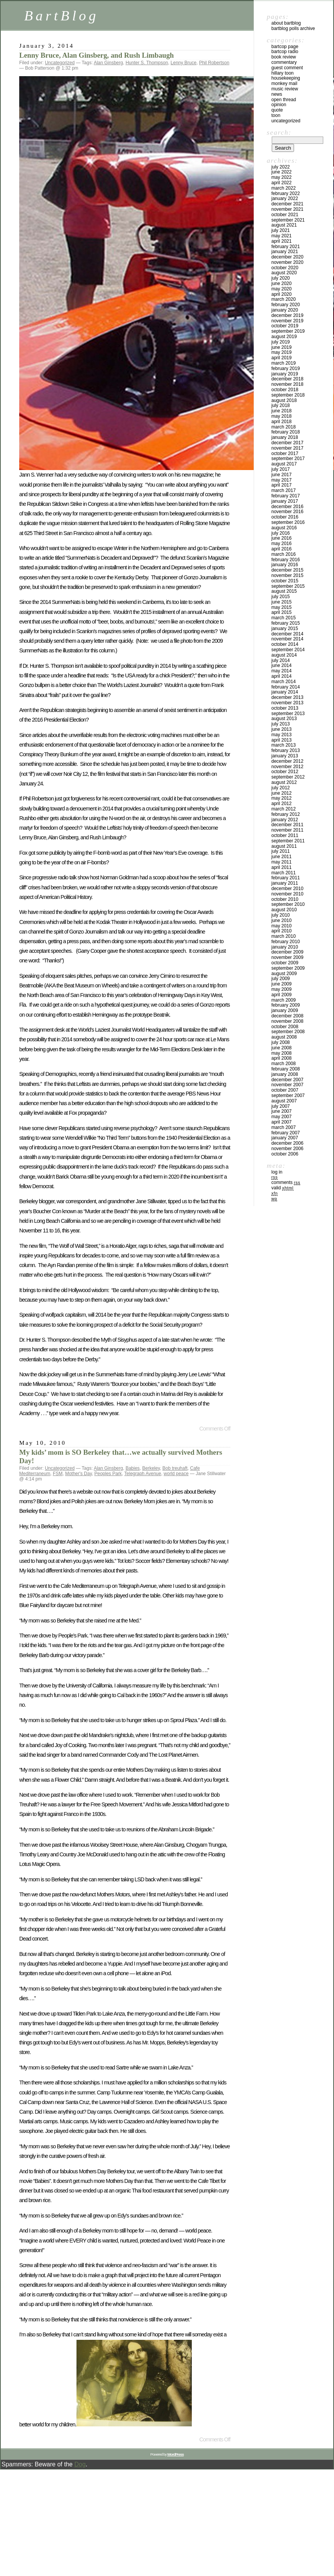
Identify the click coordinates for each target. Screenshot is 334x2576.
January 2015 (284, 628)
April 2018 (281, 421)
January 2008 (284, 1074)
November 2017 (287, 448)
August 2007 (284, 1101)
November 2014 (287, 639)
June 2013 (281, 729)
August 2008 (284, 1037)
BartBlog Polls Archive (293, 28)
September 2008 (288, 1031)
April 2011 (281, 867)
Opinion (278, 104)
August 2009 (284, 973)
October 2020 (284, 267)
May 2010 (281, 926)
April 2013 (281, 740)
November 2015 (287, 575)
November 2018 (287, 384)
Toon (275, 115)
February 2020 (285, 304)
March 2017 (283, 490)
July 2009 (280, 978)
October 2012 (284, 771)
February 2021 (285, 246)
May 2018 (281, 416)
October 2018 (284, 389)
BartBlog (61, 15)
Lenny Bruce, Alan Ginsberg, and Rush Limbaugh (96, 55)
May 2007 (281, 1116)
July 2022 (280, 167)
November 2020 (287, 262)
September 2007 (288, 1095)
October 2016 (284, 517)
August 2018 (284, 400)
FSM (57, 1473)
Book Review (283, 57)
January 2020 (284, 310)
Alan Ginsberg (108, 62)
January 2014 (284, 692)
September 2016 (288, 522)
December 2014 (287, 634)
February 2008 (285, 1069)
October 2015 (284, 581)
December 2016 (287, 506)
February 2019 (285, 368)
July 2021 (280, 230)
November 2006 (287, 1148)
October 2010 (284, 899)
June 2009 (281, 984)
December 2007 (287, 1079)
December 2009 (287, 952)
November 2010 (287, 894)
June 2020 (281, 283)
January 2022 (284, 198)
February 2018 (285, 432)
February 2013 (285, 750)
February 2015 (285, 623)
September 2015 (288, 586)
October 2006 (284, 1154)
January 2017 (284, 501)
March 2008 (283, 1063)
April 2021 (281, 241)
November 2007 (287, 1084)
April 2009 (281, 994)
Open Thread (283, 99)
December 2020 (287, 257)
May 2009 (281, 989)
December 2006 (287, 1143)
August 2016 (284, 527)
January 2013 (284, 756)
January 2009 (284, 1010)
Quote (277, 110)
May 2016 (281, 543)
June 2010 (281, 920)
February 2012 (285, 814)
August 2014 (284, 655)
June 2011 (281, 856)
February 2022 (285, 193)
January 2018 (284, 437)
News (276, 94)
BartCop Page (284, 46)
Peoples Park (107, 1473)
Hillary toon (282, 73)
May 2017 (281, 480)
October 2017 (284, 453)
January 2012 (284, 819)
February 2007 (285, 1132)
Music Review (284, 89)
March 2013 (283, 745)
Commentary (284, 62)
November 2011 (287, 830)
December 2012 (287, 761)
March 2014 (283, 681)
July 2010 (280, 915)
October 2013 (284, 708)
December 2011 (287, 824)
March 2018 (283, 427)
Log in (276, 1172)
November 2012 (287, 766)
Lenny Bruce (183, 62)
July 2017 (280, 469)
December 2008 (287, 1016)
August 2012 (284, 782)
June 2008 (281, 1047)
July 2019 (280, 342)
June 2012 (281, 793)
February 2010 (285, 941)
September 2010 (288, 904)
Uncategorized (60, 62)
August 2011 (284, 846)
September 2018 (288, 395)
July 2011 (280, 851)
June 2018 (281, 410)
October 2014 (284, 644)
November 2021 (287, 209)
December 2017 (287, 442)
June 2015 (281, 602)
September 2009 (288, 968)
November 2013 (287, 702)
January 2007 (284, 1137)
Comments (285, 1182)
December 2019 (287, 315)
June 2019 (281, 347)
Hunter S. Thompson (147, 62)
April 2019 (281, 357)
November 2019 (287, 320)
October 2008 (284, 1026)
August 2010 (284, 909)
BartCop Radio (284, 51)
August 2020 (284, 272)
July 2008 (280, 1042)
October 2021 (284, 214)
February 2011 (285, 877)
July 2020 (280, 278)
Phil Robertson (214, 62)
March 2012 (283, 809)
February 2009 (285, 1005)
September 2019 (288, 331)
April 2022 (281, 182)
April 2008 (281, 1058)
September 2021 (288, 220)
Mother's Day (78, 1473)
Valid (282, 1187)
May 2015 (281, 607)
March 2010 (283, 936)
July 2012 (280, 787)
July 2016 (280, 533)
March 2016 (283, 554)
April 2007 (281, 1122)
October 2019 (284, 325)
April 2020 (281, 294)
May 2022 (281, 177)
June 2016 (281, 538)
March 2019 (283, 363)
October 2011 (284, 835)
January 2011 (284, 883)
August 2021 (284, 225)
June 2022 (281, 172)
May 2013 (281, 734)
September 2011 (288, 841)
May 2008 (281, 1053)
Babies (133, 1468)
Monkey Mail (284, 83)
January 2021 (284, 251)
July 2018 (280, 405)
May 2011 (281, 862)
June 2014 (281, 665)
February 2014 (285, 687)
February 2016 (285, 559)
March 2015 (283, 617)
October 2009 (284, 962)
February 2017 (285, 496)
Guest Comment (287, 67)
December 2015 (287, 570)
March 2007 (283, 1127)
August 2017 (284, 464)
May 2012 (281, 798)
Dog (79, 2464)
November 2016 (287, 511)
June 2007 (281, 1111)
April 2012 (281, 803)
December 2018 (287, 379)
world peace (176, 1473)
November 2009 (287, 957)
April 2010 (281, 931)
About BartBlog (286, 23)
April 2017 (281, 485)
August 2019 (284, 336)
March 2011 (283, 872)
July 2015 (280, 596)
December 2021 (287, 204)
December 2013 (287, 697)
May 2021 (281, 235)
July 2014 (280, 660)
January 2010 (284, 947)
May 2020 (281, 289)
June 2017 (281, 474)
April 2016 (281, 549)
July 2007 (280, 1106)
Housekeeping (285, 78)
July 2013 (280, 724)
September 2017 (288, 458)
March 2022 (283, 188)
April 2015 (281, 612)
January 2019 (284, 374)
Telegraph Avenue (142, 1473)
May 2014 (281, 671)
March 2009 (283, 1000)
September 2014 (288, 649)
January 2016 (284, 564)
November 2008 (287, 1021)
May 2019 (281, 352)
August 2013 (284, 718)
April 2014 (281, 676)
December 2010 (287, 888)
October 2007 (284, 1090)
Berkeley (151, 1468)
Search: (279, 132)
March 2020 (283, 299)
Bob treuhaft (174, 1468)
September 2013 (288, 713)
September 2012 (288, 777)
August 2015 (284, 591)
